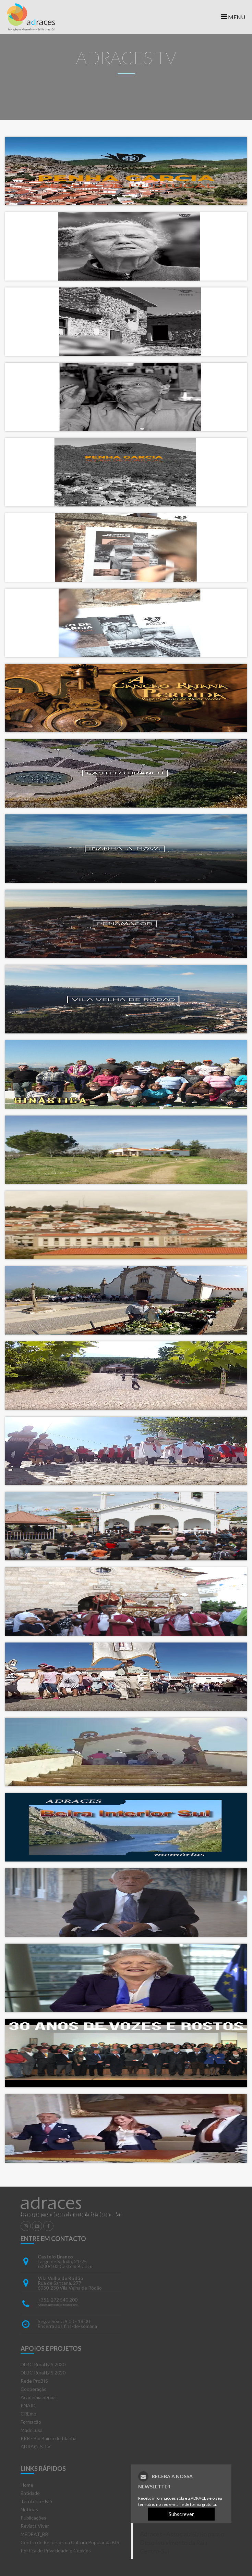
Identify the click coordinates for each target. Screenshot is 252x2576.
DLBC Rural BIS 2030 (43, 2364)
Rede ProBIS (34, 2381)
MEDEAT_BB (34, 2534)
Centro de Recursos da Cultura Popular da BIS (70, 2542)
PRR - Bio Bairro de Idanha (48, 2438)
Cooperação (34, 2389)
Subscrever (181, 2514)
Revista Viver (35, 2526)
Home (27, 2485)
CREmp (28, 2414)
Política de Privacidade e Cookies (56, 2550)
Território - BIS (36, 2501)
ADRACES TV (36, 2446)
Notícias (29, 2509)
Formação (31, 2422)
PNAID (28, 2405)
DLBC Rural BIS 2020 (43, 2372)
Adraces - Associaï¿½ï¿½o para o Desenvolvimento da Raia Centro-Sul (182, 2542)
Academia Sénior (38, 2397)
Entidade (30, 2493)
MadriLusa (32, 2430)
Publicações (33, 2518)
